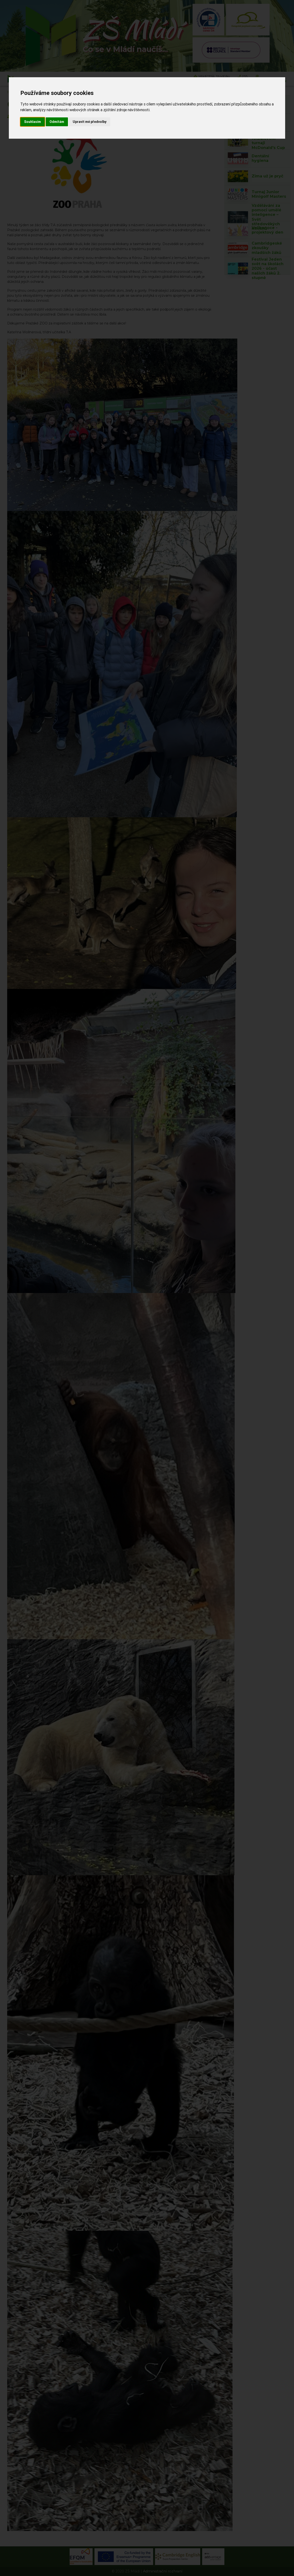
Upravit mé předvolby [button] (89, 122)
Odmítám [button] (57, 122)
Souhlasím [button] (32, 122)
